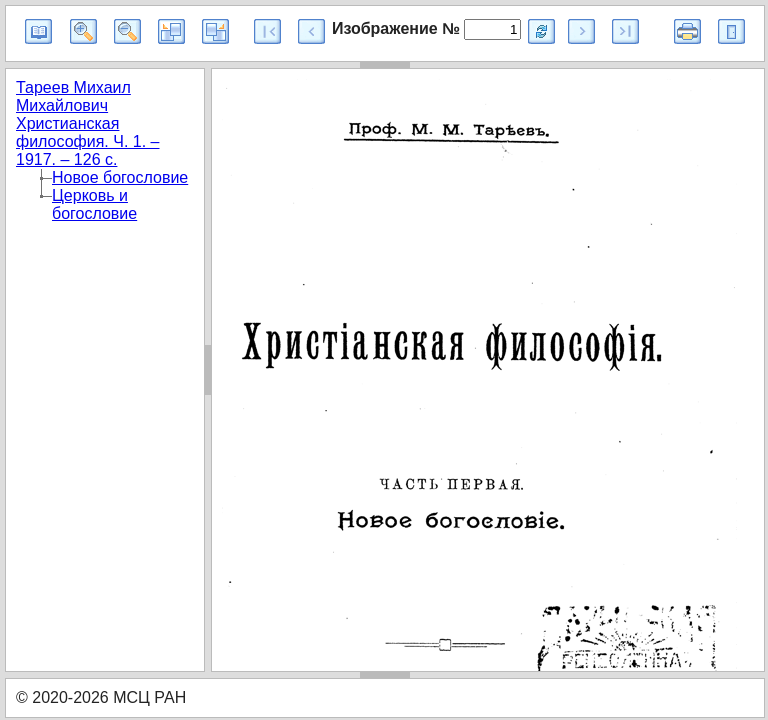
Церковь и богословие (94, 204)
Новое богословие (120, 177)
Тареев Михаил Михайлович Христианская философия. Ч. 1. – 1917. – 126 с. (88, 123)
